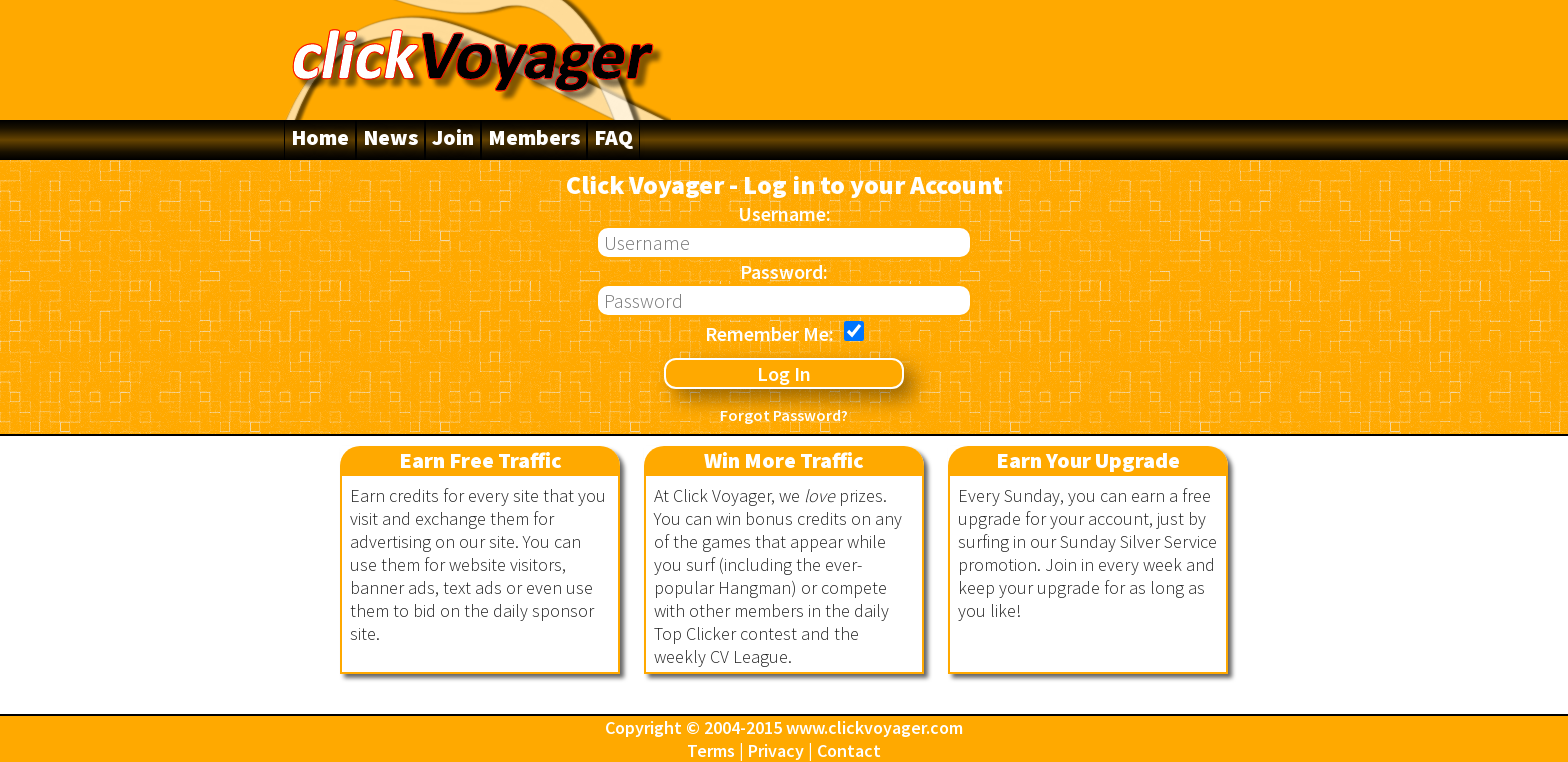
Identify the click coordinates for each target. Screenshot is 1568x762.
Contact (849, 750)
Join (453, 137)
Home (320, 137)
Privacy (776, 750)
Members (534, 137)
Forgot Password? (784, 415)
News (390, 137)
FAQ (613, 137)
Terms (711, 750)
